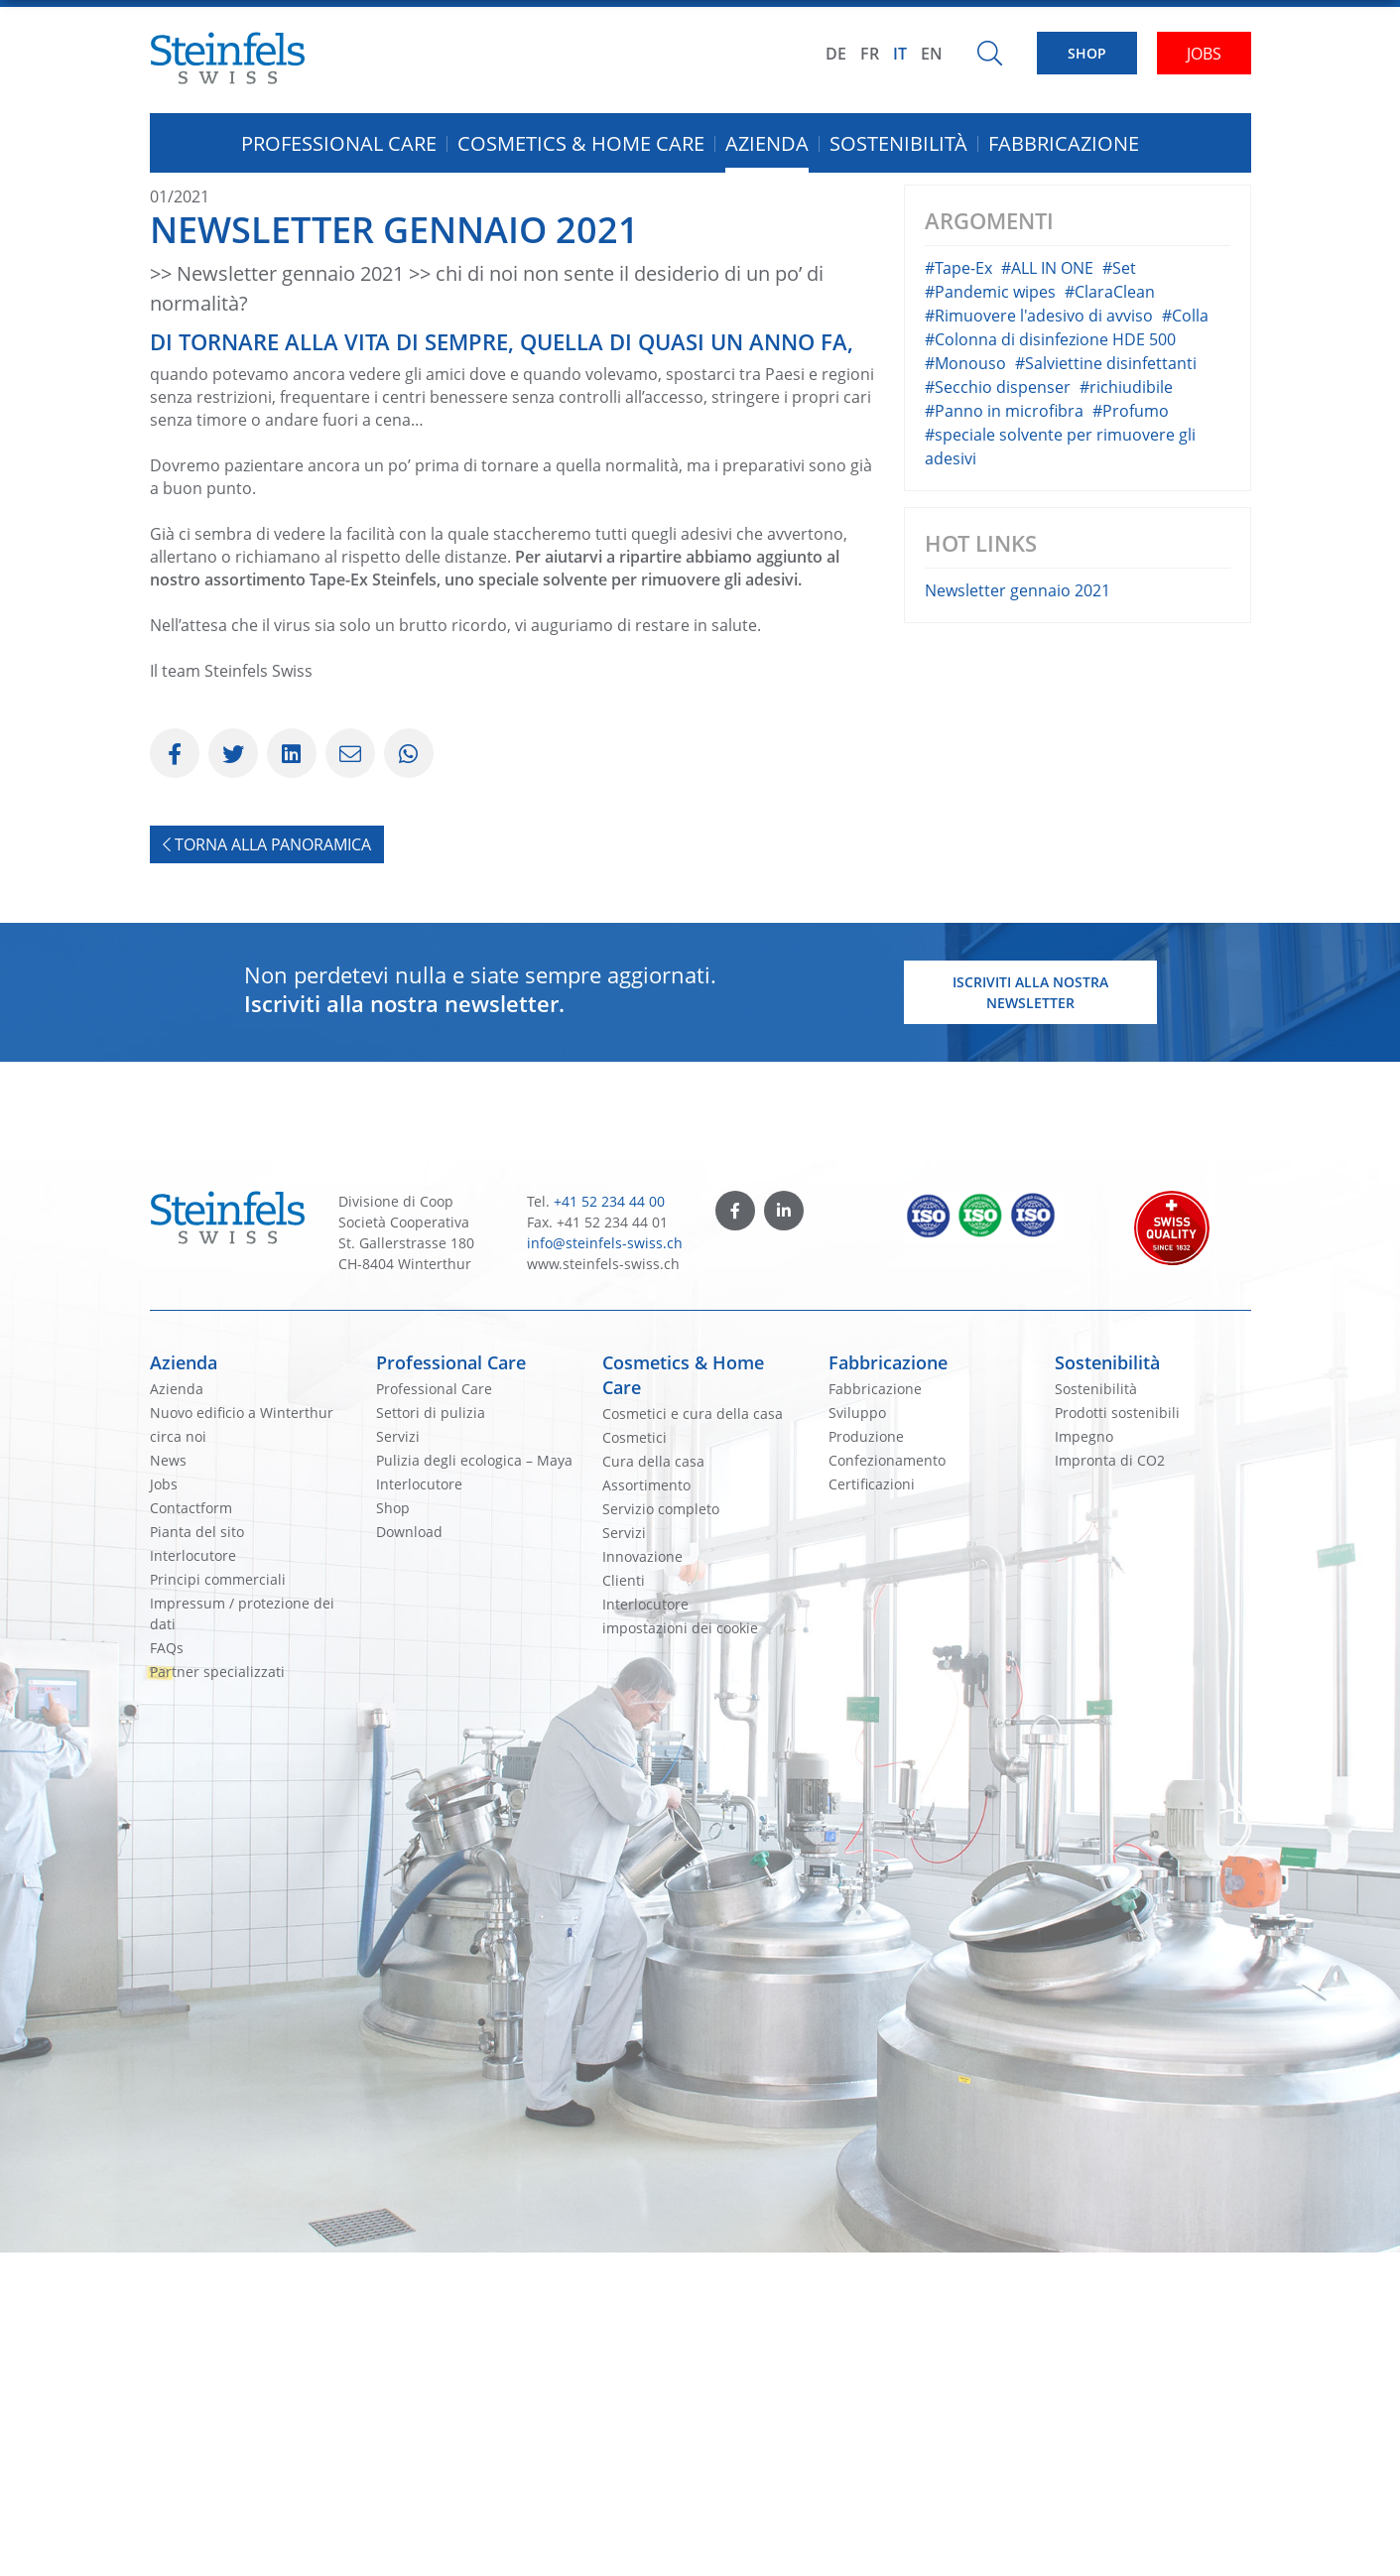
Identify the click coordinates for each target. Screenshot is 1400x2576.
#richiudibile (1126, 710)
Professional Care (451, 1686)
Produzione (866, 1759)
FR (869, 53)
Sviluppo (857, 1736)
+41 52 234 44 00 (609, 1524)
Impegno (1084, 1759)
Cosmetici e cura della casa (692, 1737)
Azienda (183, 1686)
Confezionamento (887, 1783)
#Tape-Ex (958, 591)
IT (900, 53)
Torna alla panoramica (267, 1168)
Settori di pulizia (430, 1736)
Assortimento (646, 1808)
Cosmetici (634, 1760)
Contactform (191, 1831)
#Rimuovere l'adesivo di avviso (1039, 639)
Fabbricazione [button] (1063, 143)
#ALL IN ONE (1047, 591)
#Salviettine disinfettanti (1106, 687)
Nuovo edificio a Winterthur (241, 1736)
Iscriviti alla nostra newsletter (1030, 1316)
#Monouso (965, 687)
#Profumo (1130, 734)
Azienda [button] (767, 143)
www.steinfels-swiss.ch (603, 1587)
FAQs (167, 1971)
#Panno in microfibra (1004, 734)
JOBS (1204, 53)
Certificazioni (871, 1807)
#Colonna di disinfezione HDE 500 (1050, 663)
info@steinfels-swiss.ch (605, 1566)
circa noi (178, 1759)
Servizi (398, 1759)
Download (409, 1855)
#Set (1119, 591)
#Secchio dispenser (998, 710)
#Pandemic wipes (990, 615)
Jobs (164, 1807)
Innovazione (642, 1879)
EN (932, 53)
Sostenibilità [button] (898, 143)
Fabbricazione (888, 1686)
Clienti (623, 1903)
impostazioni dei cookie (680, 1951)
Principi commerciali (218, 1902)
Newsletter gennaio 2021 (1017, 914)
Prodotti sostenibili (1117, 1736)
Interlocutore (193, 1878)
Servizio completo (660, 1832)
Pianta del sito (197, 1855)
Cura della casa (653, 1784)
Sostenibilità (1107, 1686)
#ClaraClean (1110, 615)
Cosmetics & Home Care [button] (580, 143)
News (168, 1783)
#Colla (1185, 639)
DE (836, 53)
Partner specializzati (217, 1995)
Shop (393, 1831)
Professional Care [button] (339, 143)
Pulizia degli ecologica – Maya (474, 1783)
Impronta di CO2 (1110, 1783)
